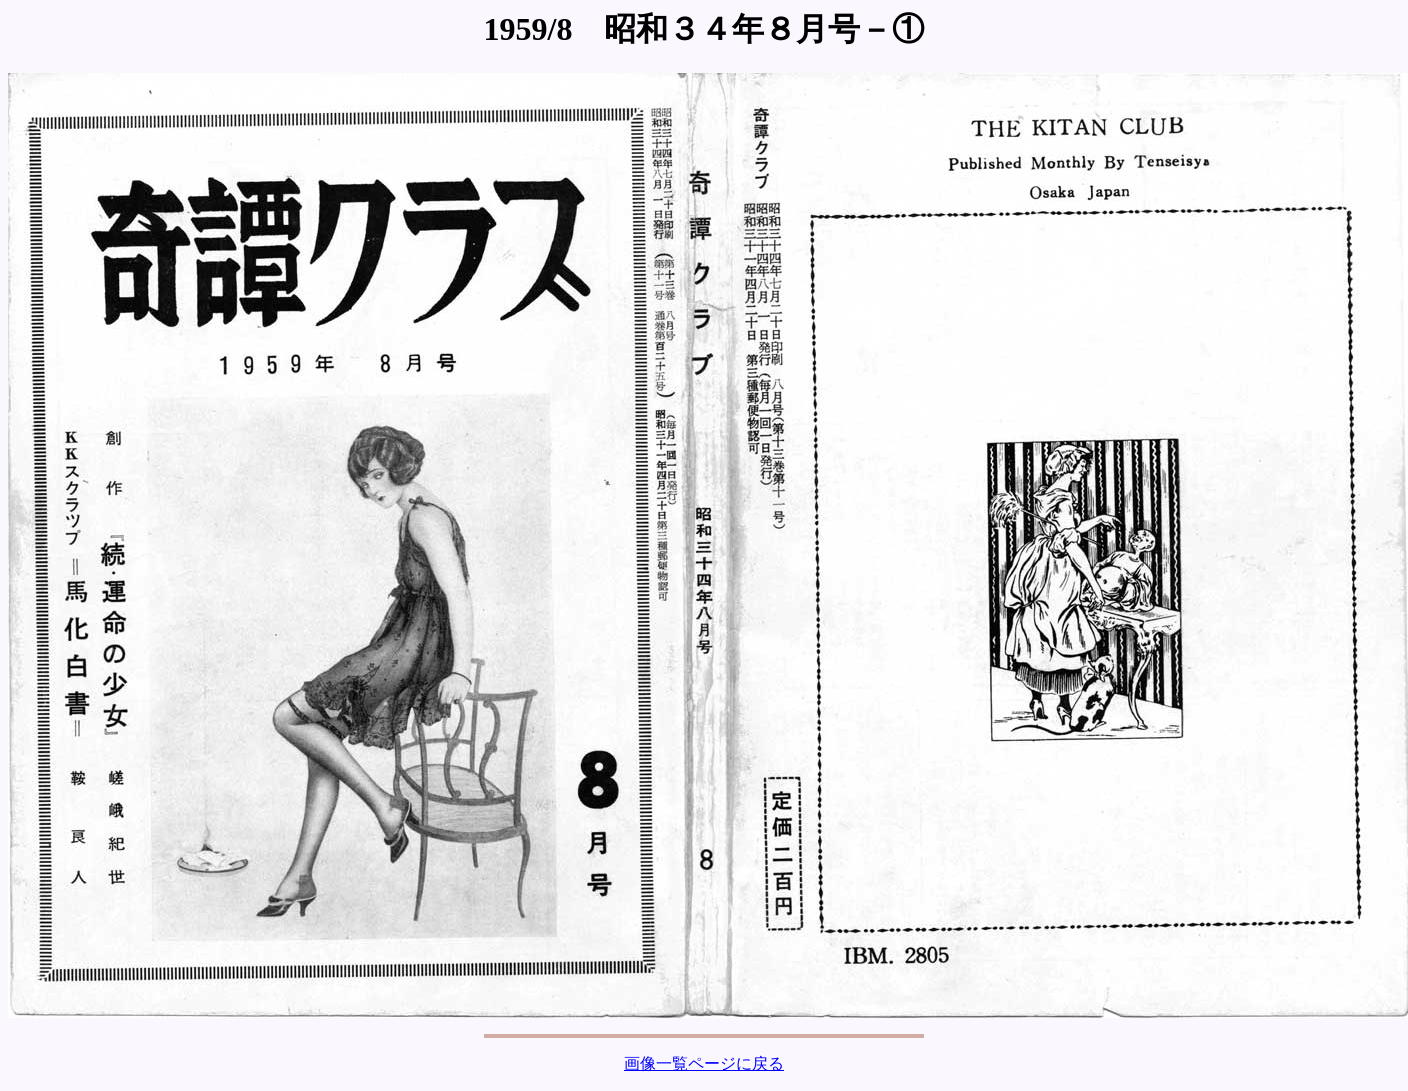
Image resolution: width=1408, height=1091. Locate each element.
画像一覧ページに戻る (704, 1063)
